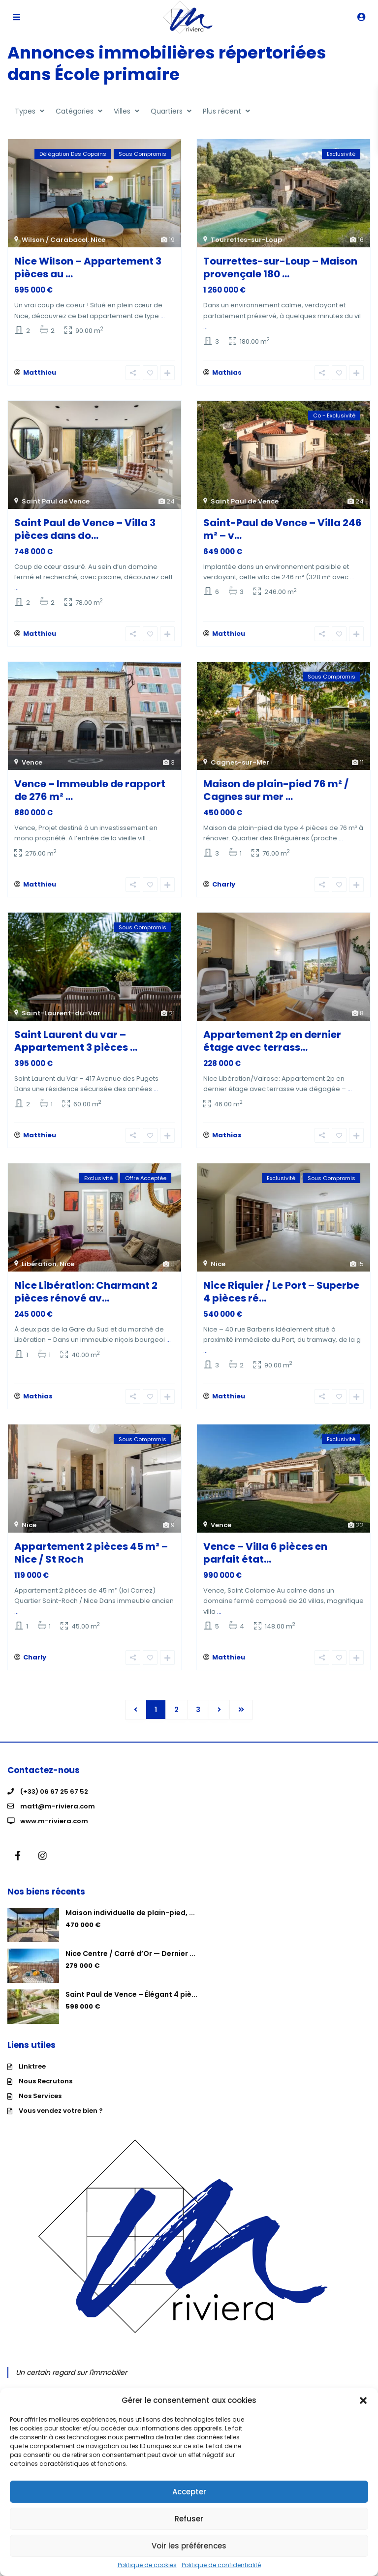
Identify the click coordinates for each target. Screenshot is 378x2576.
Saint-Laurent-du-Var (61, 1019)
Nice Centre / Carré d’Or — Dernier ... (130, 1965)
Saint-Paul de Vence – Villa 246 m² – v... (282, 531)
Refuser (189, 2519)
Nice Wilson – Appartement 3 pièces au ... (87, 267)
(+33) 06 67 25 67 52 (54, 1803)
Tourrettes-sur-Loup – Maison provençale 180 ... (280, 267)
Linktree (32, 2078)
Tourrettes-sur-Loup (246, 239)
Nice (98, 239)
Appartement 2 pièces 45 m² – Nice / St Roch (91, 1562)
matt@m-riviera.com (57, 1818)
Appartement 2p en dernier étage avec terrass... (272, 1047)
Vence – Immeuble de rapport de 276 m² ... (89, 794)
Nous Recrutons (45, 2093)
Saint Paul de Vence (56, 503)
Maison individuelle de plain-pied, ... (130, 1924)
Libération (39, 1271)
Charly (223, 890)
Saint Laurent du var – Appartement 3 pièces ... (75, 1047)
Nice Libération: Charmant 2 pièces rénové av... (86, 1299)
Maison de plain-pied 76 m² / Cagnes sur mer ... (275, 794)
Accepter (189, 2492)
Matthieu (39, 374)
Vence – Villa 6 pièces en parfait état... (265, 1562)
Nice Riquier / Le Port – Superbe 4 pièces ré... (281, 1299)
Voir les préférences (189, 2546)
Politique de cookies (147, 2565)
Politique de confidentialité (221, 2565)
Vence (32, 766)
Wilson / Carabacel (55, 239)
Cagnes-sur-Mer (240, 766)
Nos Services (40, 2107)
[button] (363, 2400)
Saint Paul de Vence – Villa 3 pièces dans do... (85, 531)
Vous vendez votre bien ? (61, 2122)
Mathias (227, 374)
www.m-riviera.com (54, 1832)
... (162, 316)
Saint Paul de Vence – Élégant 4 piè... (131, 2006)
